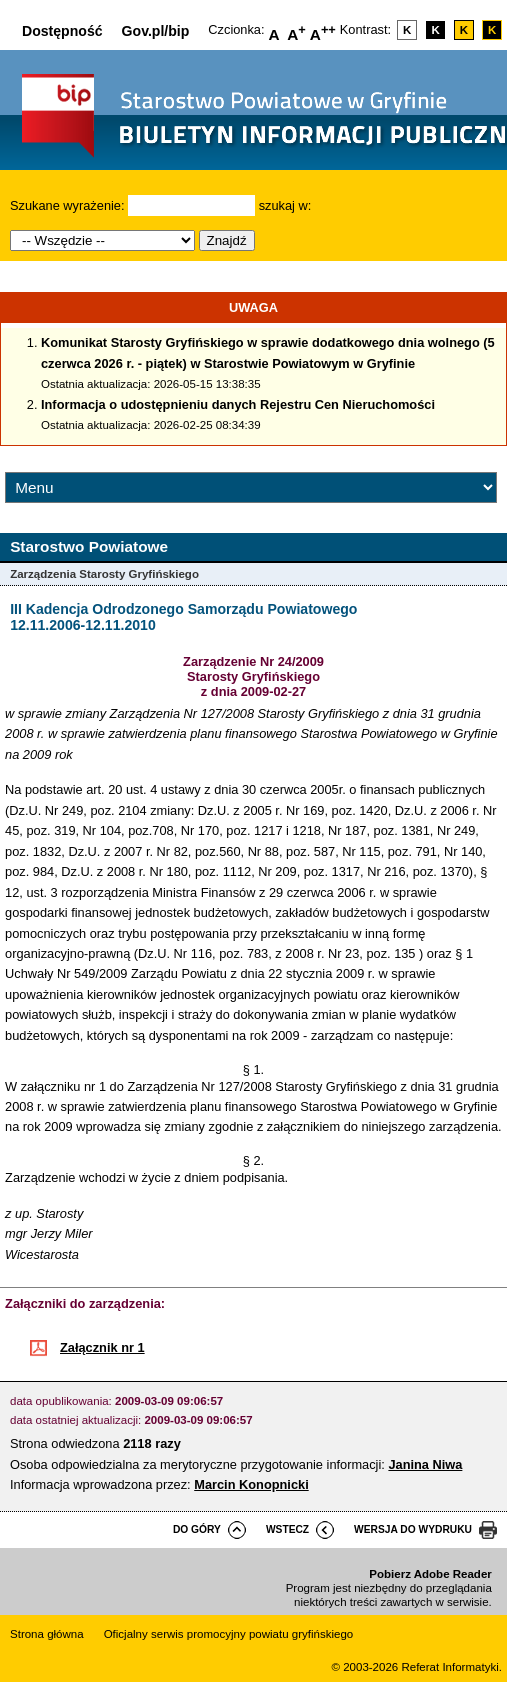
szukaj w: (285, 205)
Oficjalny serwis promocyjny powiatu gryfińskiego (229, 1634)
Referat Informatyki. (451, 1667)
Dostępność (62, 31)
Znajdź (227, 240)
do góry (197, 1529)
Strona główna (47, 1634)
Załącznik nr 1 (102, 1347)
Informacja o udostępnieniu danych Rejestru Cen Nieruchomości (238, 404)
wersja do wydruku (413, 1529)
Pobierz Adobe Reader (430, 1574)
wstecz (287, 1529)
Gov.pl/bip (156, 31)
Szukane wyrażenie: (67, 205)
